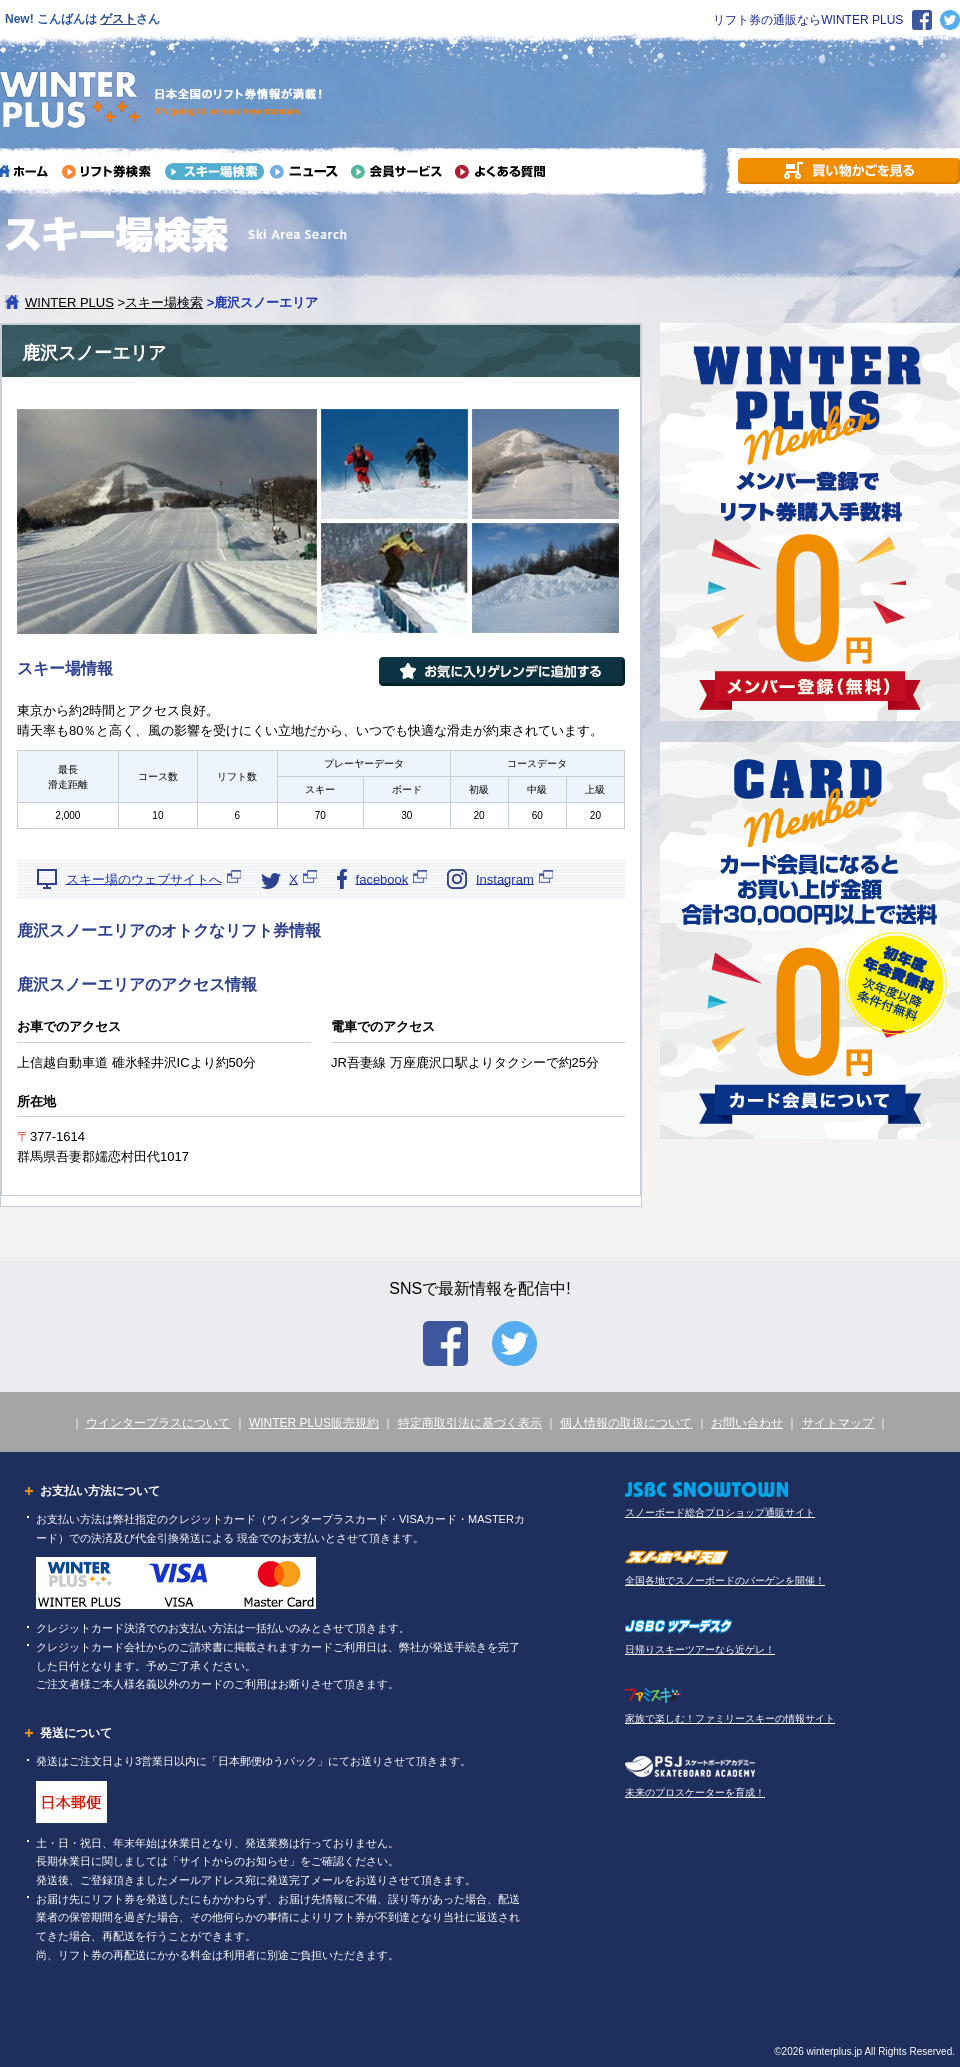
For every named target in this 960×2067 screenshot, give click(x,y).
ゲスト (118, 19)
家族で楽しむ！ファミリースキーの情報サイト (730, 1718)
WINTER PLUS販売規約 (314, 1423)
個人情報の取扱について (626, 1423)
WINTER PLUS (69, 302)
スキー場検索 (164, 302)
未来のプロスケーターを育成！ (695, 1792)
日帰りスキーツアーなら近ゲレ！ (700, 1649)
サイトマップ (838, 1423)
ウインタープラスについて (158, 1423)
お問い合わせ (747, 1423)
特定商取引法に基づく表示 (470, 1423)
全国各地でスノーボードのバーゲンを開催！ (725, 1580)
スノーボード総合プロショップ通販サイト (720, 1512)
